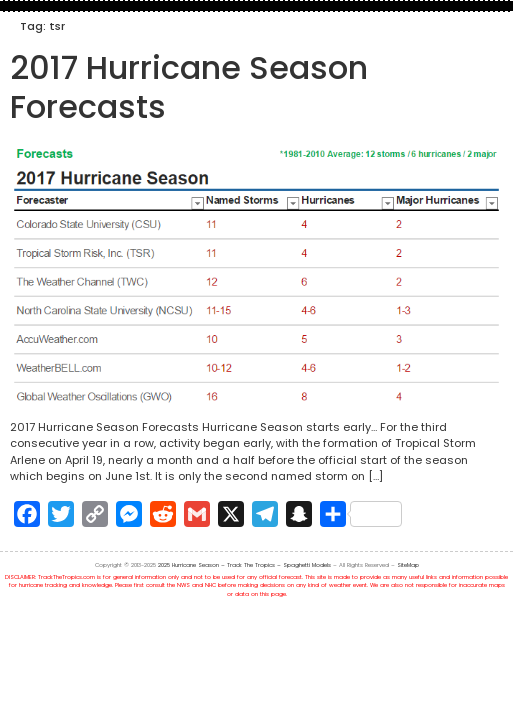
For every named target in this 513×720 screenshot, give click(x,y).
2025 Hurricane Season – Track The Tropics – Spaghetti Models (244, 565)
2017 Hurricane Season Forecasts (189, 86)
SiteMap (408, 565)
